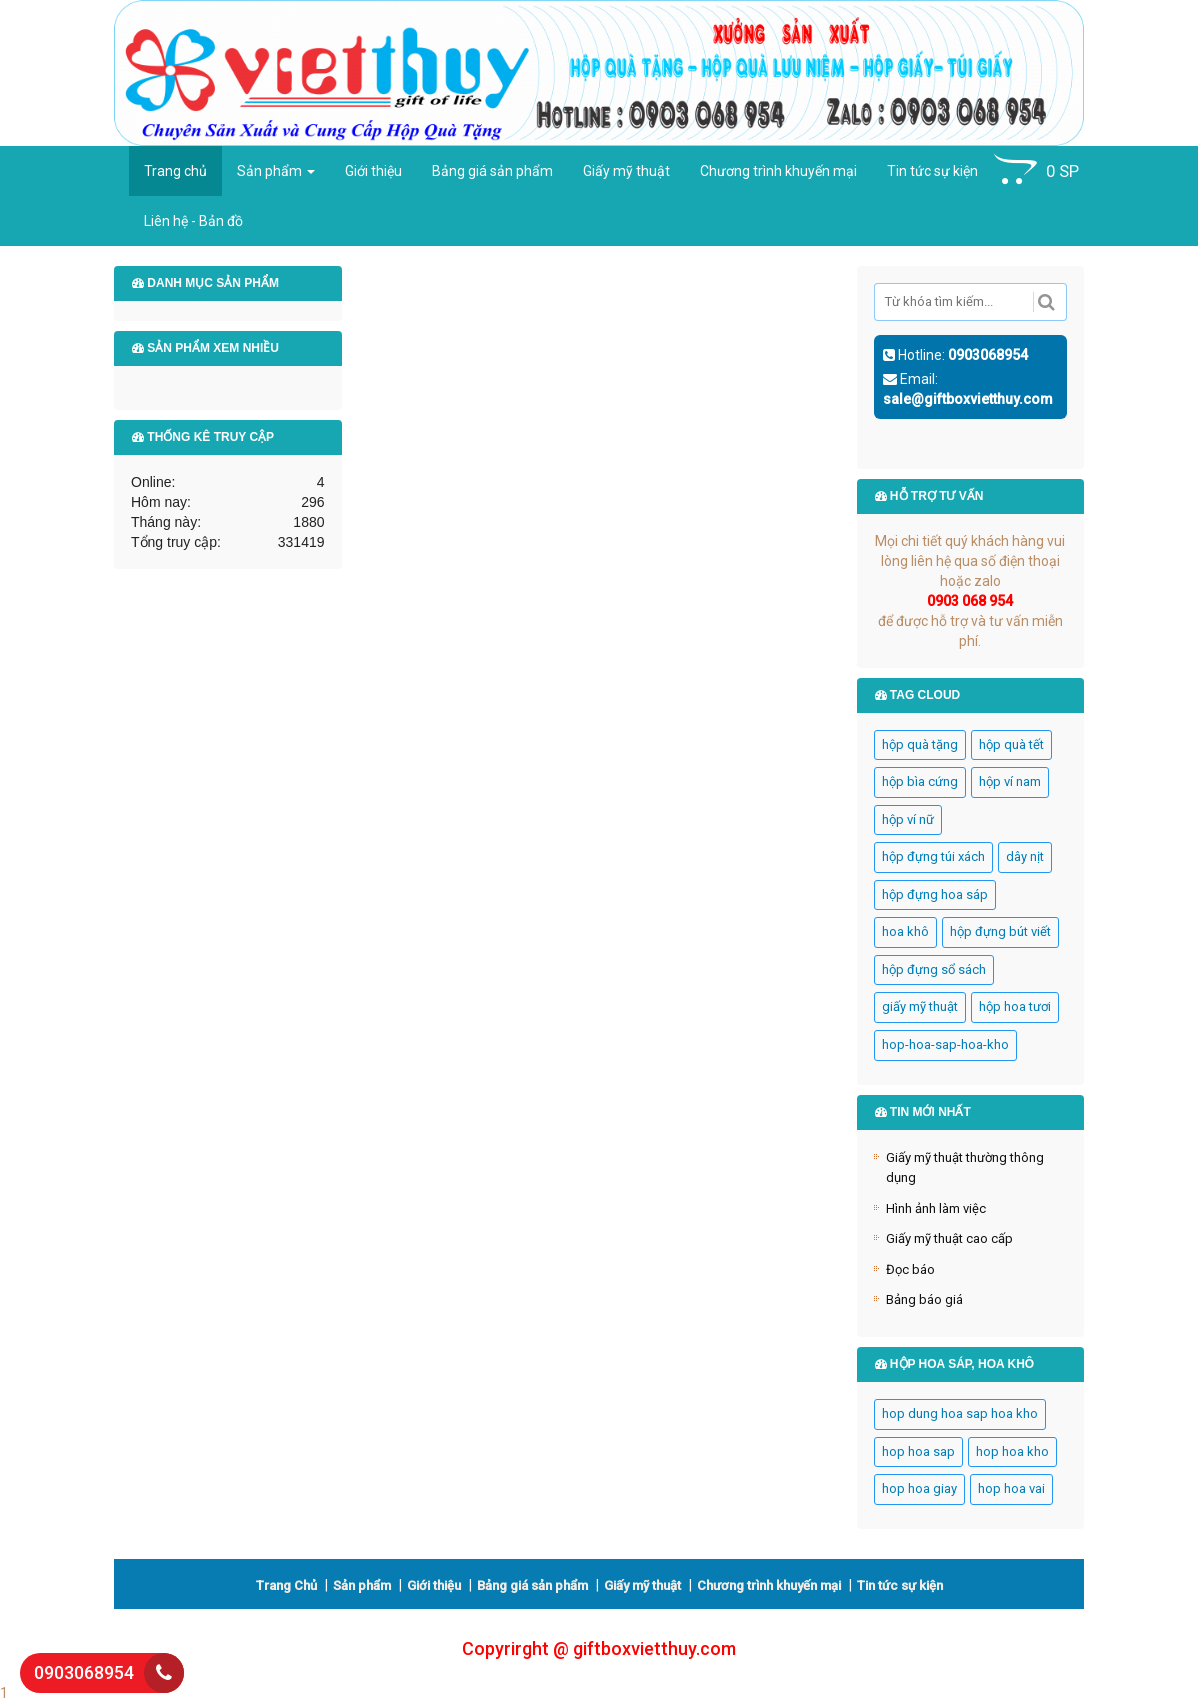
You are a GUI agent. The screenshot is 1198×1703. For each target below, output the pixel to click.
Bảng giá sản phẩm (492, 171)
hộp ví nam (1010, 781)
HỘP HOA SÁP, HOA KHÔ (955, 1364)
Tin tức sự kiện (932, 171)
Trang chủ (175, 171)
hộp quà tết (1011, 744)
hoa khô (905, 931)
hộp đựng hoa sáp (935, 894)
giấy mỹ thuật (920, 1006)
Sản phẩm (276, 171)
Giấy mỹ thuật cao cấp (949, 1238)
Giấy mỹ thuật (626, 171)
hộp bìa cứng (920, 781)
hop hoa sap (918, 1451)
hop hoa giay (919, 1488)
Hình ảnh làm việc (936, 1208)
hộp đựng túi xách (933, 856)
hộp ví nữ (908, 819)
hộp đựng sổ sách (934, 969)
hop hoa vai (1011, 1488)
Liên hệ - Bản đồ (193, 221)
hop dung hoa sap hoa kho (960, 1413)
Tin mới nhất (923, 1112)
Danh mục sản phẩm (205, 283)
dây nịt (1025, 856)
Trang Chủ (286, 1585)
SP (1036, 170)
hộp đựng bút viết (1000, 931)
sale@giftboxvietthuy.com (968, 399)
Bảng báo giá (924, 1299)
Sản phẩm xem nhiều (205, 348)
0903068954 (988, 355)
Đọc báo (910, 1269)
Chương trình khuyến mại (778, 171)
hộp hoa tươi (1015, 1006)
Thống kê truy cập (203, 437)
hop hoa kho (1012, 1451)
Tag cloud (918, 695)
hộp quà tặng (920, 744)
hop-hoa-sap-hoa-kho (945, 1044)
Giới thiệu (373, 171)
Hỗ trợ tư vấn (929, 496)
